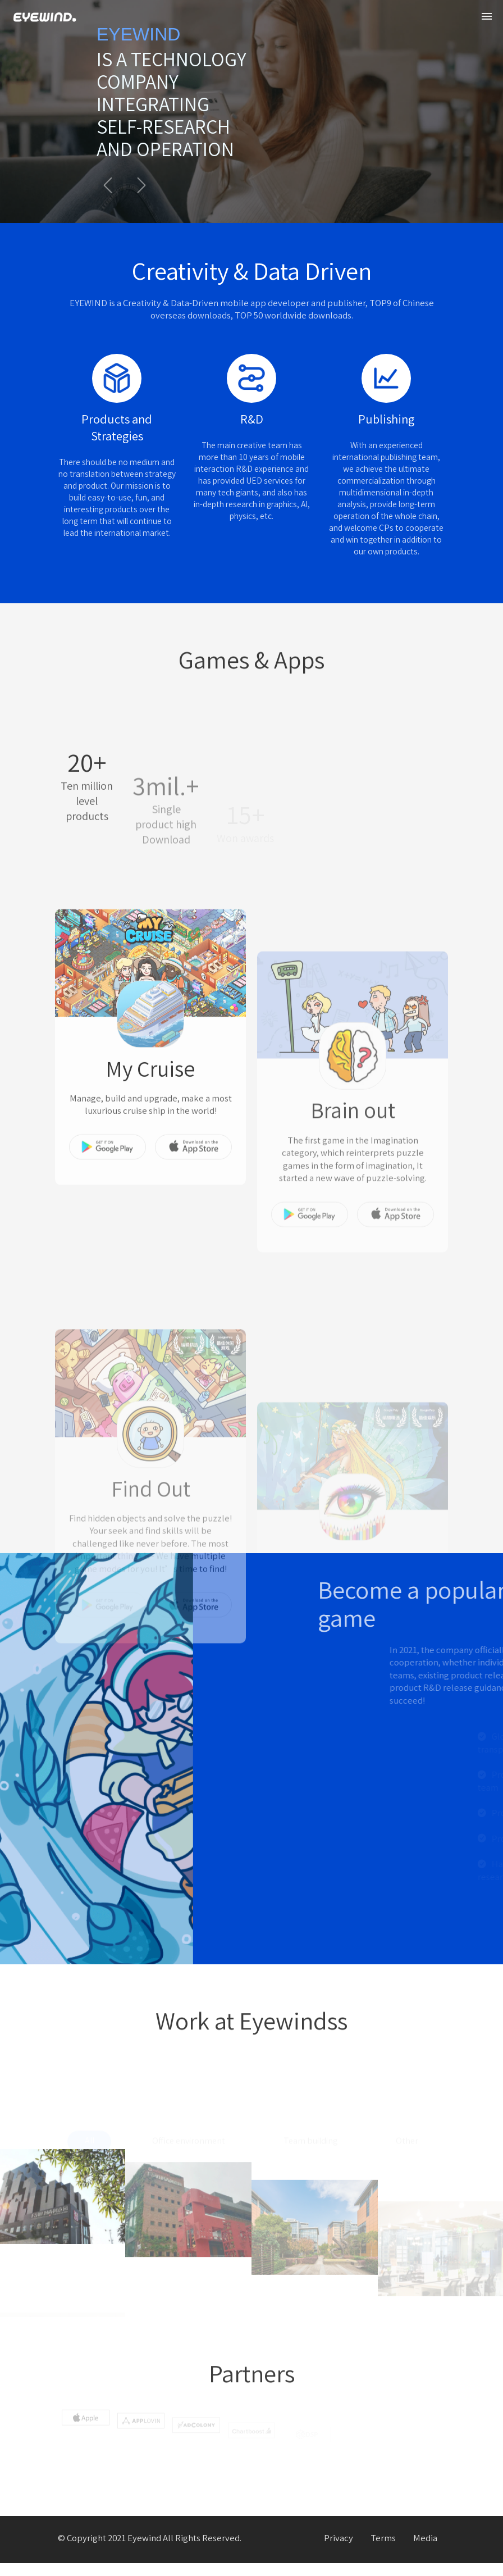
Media (425, 2552)
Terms (383, 2552)
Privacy (338, 2552)
